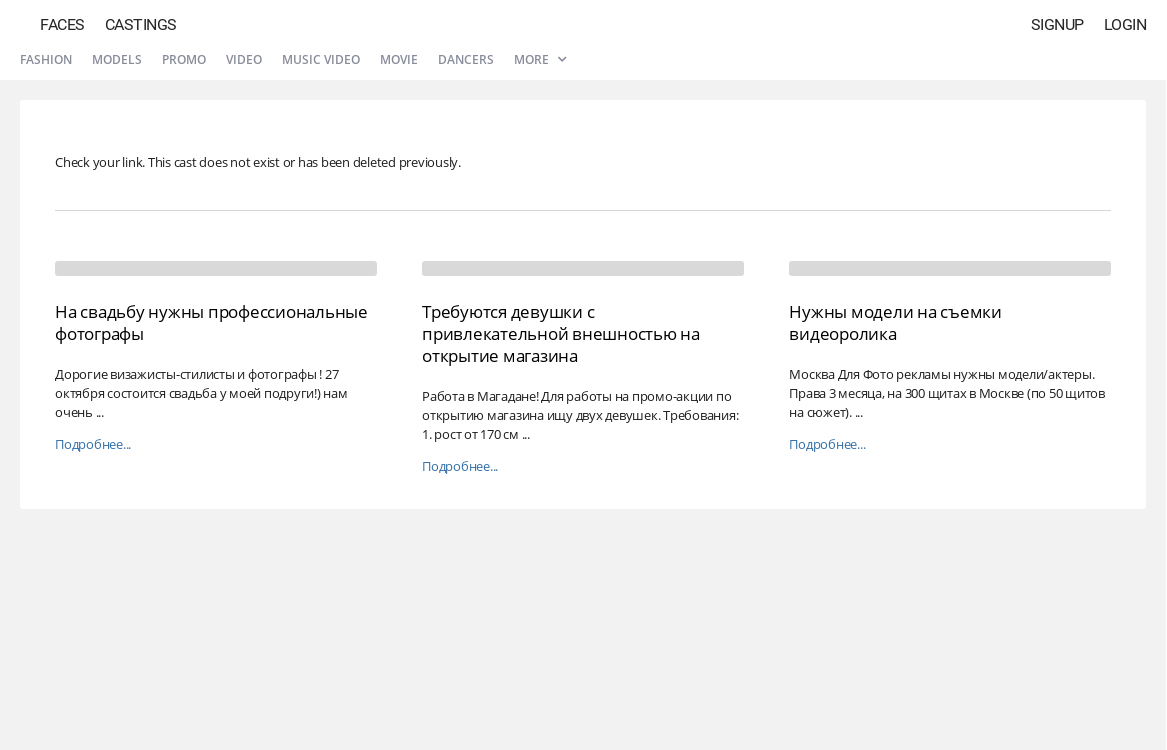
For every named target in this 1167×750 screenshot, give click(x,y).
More (540, 59)
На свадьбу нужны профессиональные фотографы (211, 322)
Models (117, 59)
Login (1125, 24)
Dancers (466, 59)
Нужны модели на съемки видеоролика (895, 322)
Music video (321, 59)
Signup (1057, 24)
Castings (141, 24)
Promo (184, 59)
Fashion (46, 59)
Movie (399, 59)
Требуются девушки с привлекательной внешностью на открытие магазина (561, 333)
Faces (62, 24)
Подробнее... (93, 444)
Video (244, 59)
